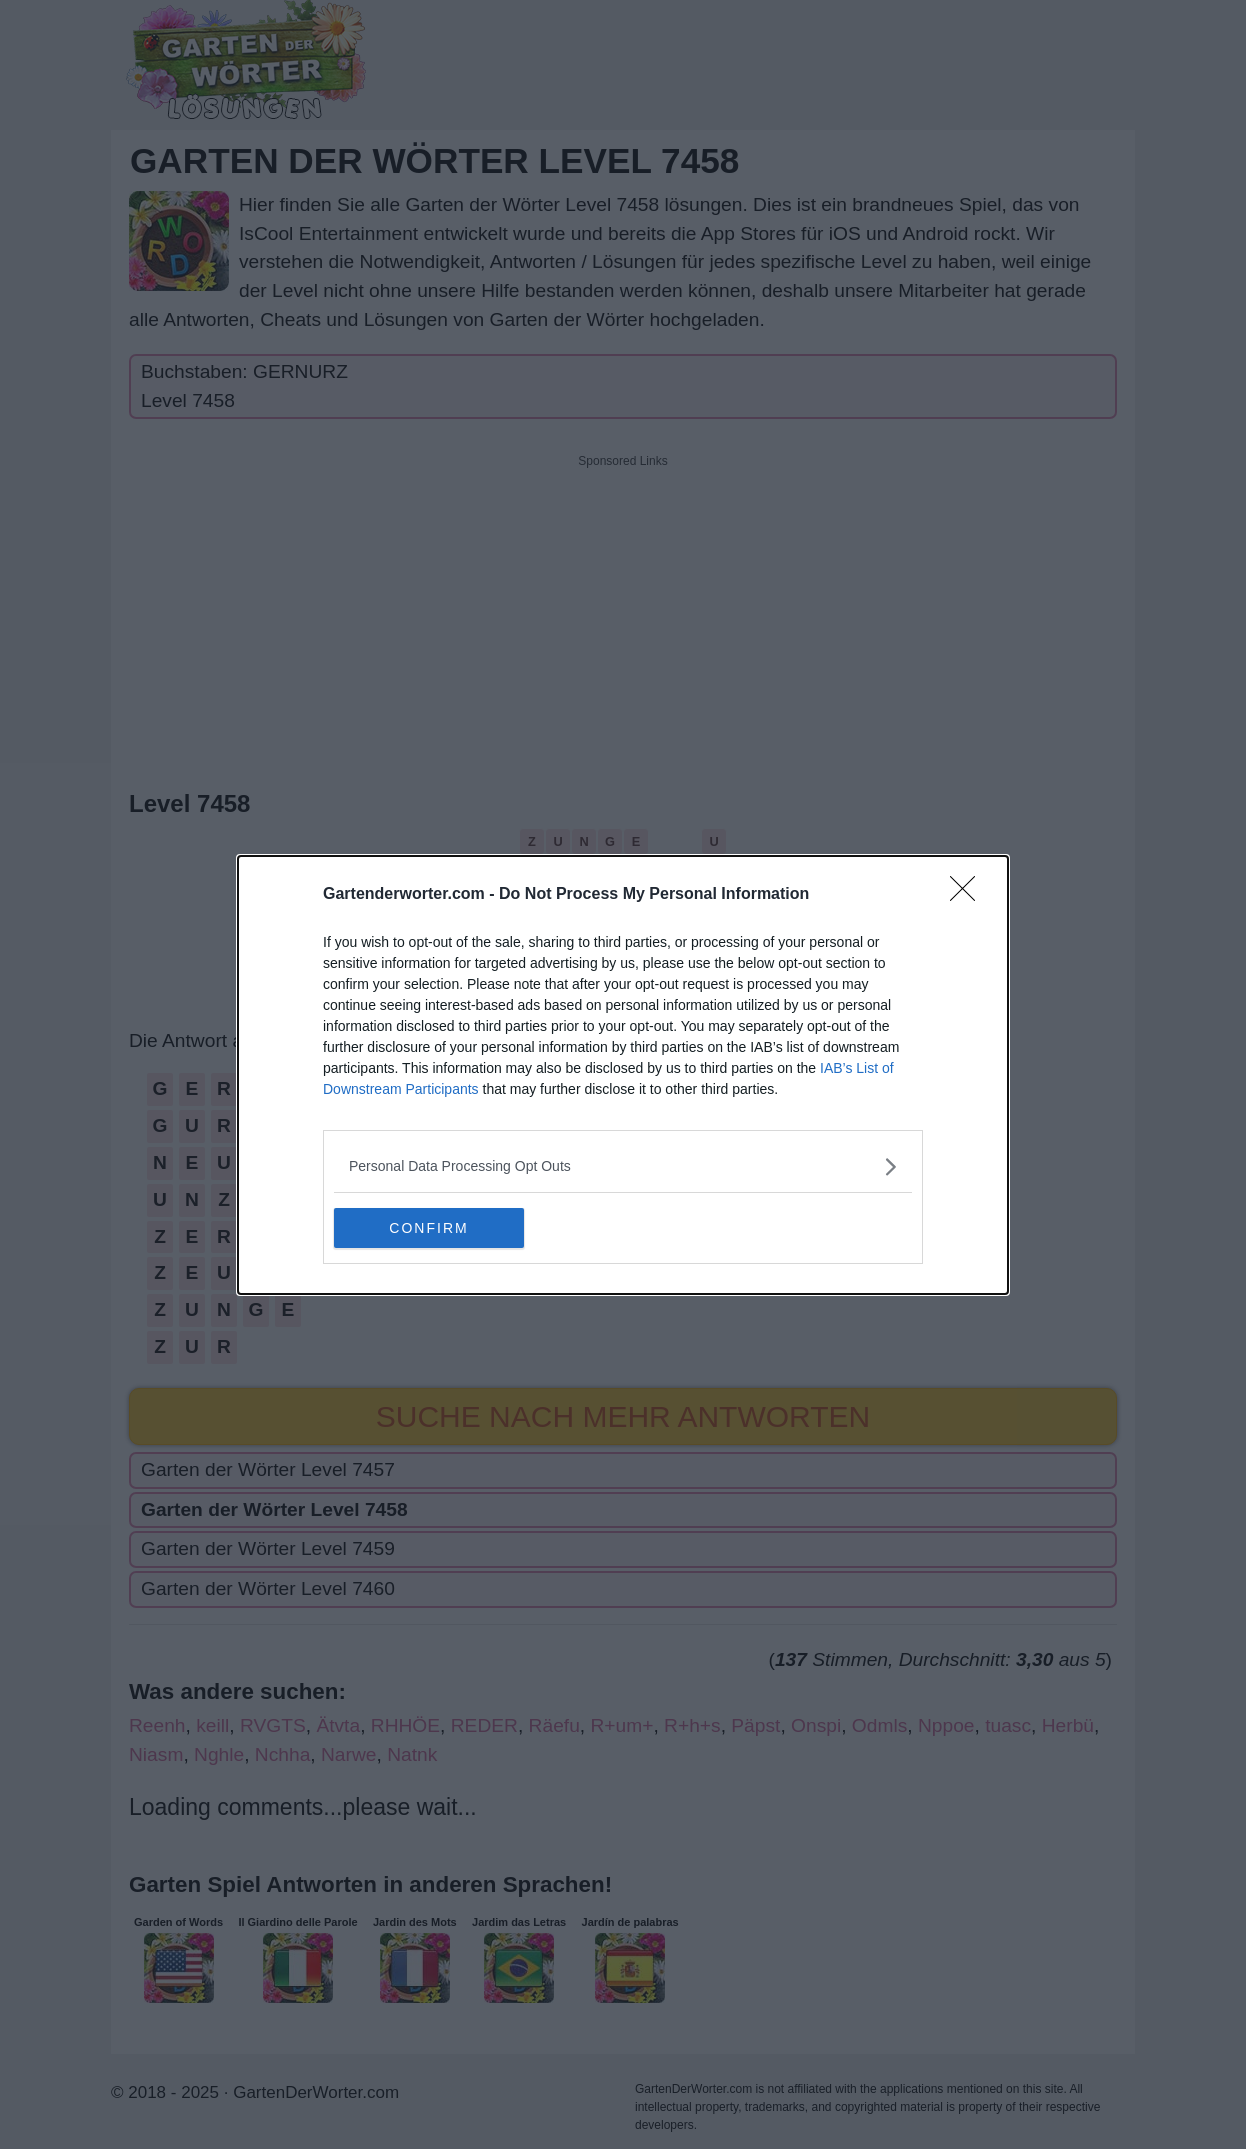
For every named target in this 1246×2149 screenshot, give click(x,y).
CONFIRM (428, 1227)
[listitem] (623, 1166)
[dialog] (623, 1075)
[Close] (969, 895)
